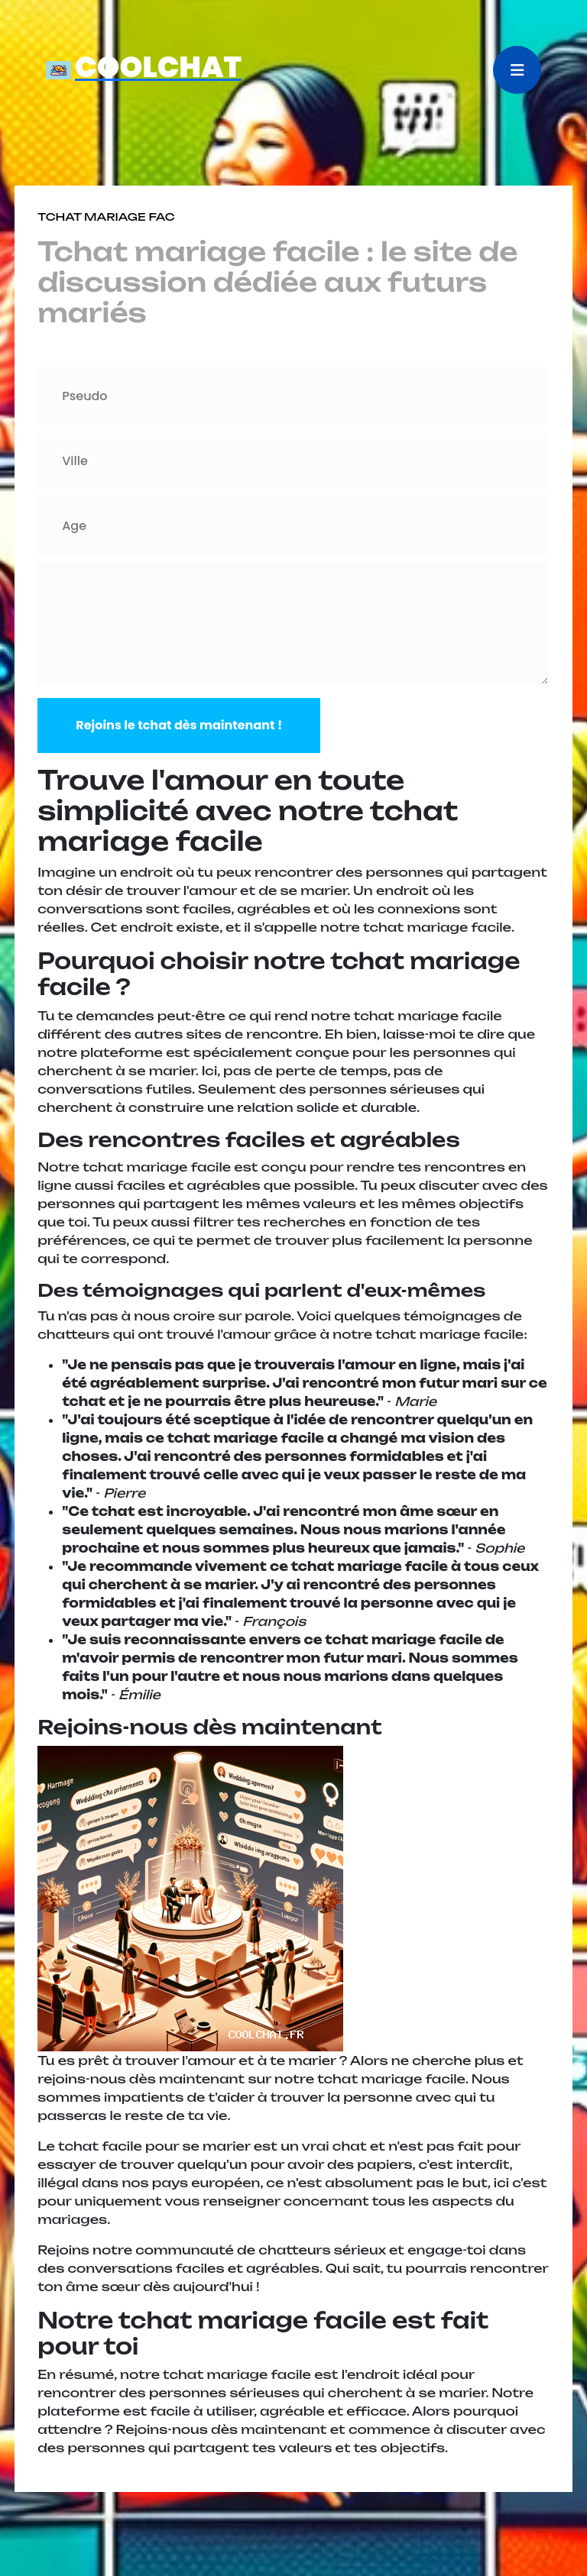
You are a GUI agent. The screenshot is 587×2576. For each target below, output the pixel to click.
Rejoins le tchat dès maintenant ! (179, 725)
